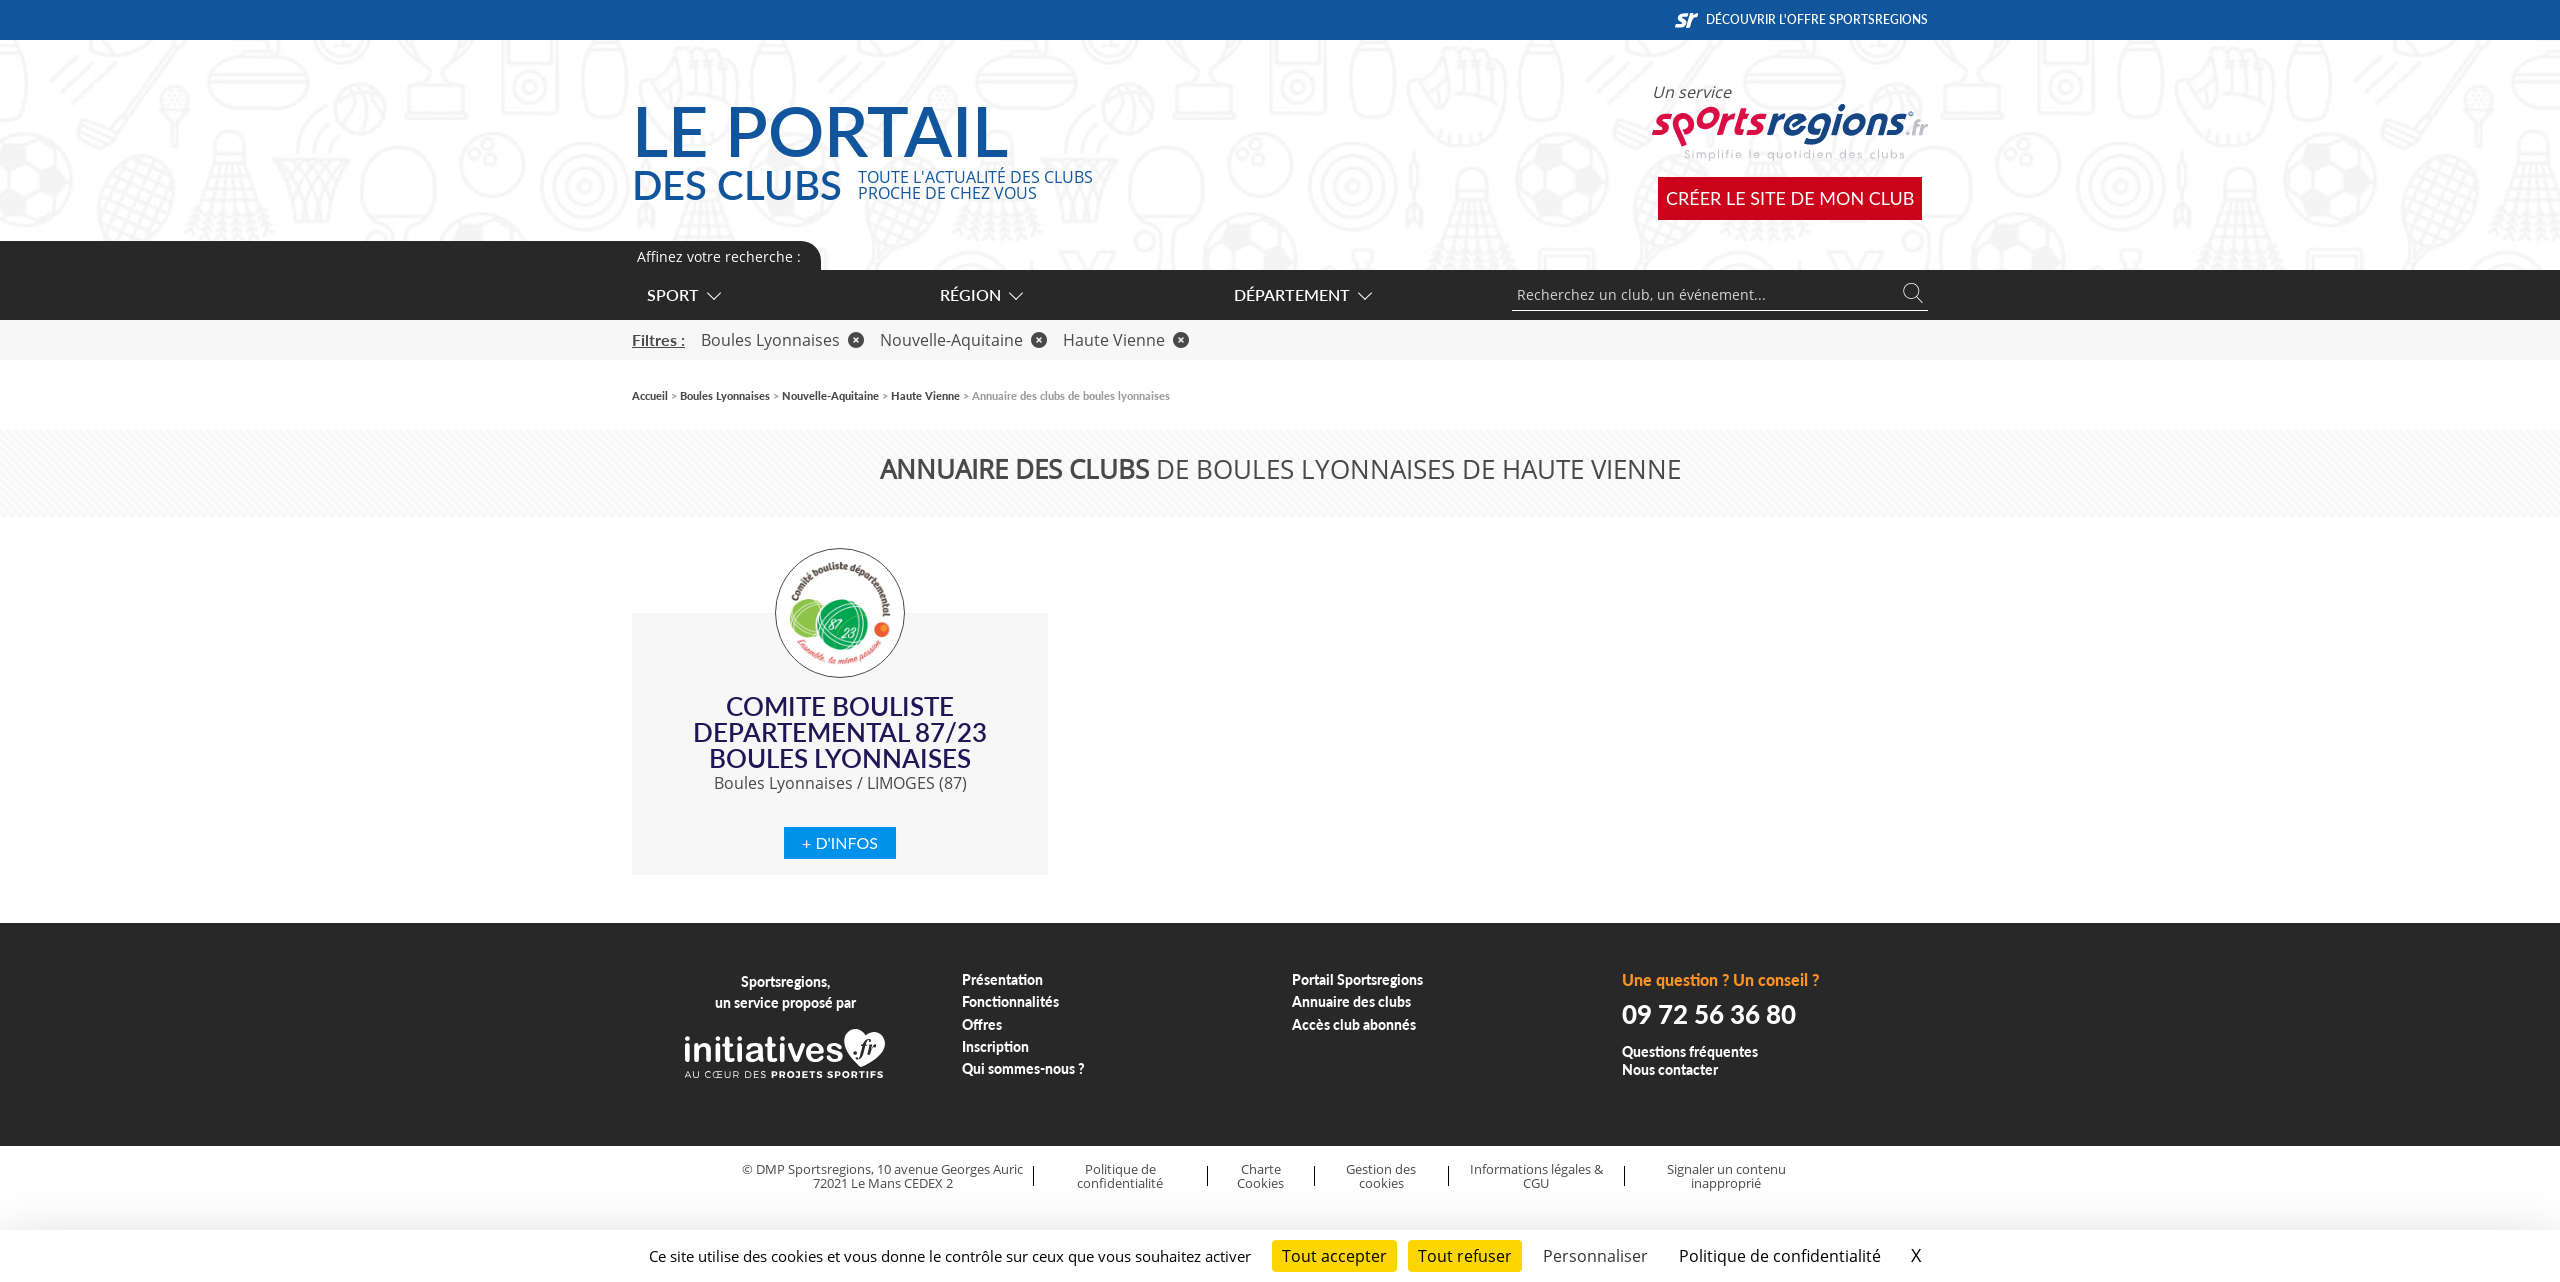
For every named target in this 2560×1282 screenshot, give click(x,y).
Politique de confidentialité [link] (1780, 1256)
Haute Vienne (1126, 340)
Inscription (995, 1046)
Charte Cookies (1260, 1176)
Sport (683, 294)
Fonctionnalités (1010, 1001)
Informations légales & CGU (1536, 1176)
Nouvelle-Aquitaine (963, 340)
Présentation (1002, 979)
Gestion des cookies (1381, 1176)
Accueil (650, 395)
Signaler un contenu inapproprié (1726, 1176)
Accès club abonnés (1354, 1024)
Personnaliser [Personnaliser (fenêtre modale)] (1595, 1256)
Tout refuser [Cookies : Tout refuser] (1465, 1256)
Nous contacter (1670, 1069)
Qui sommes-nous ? (1023, 1068)
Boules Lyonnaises (782, 340)
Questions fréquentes (1690, 1051)
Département (1302, 294)
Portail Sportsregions (1357, 979)
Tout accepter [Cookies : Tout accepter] (1334, 1256)
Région (980, 294)
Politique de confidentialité (1120, 1176)
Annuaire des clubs (1351, 1001)
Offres (982, 1024)
